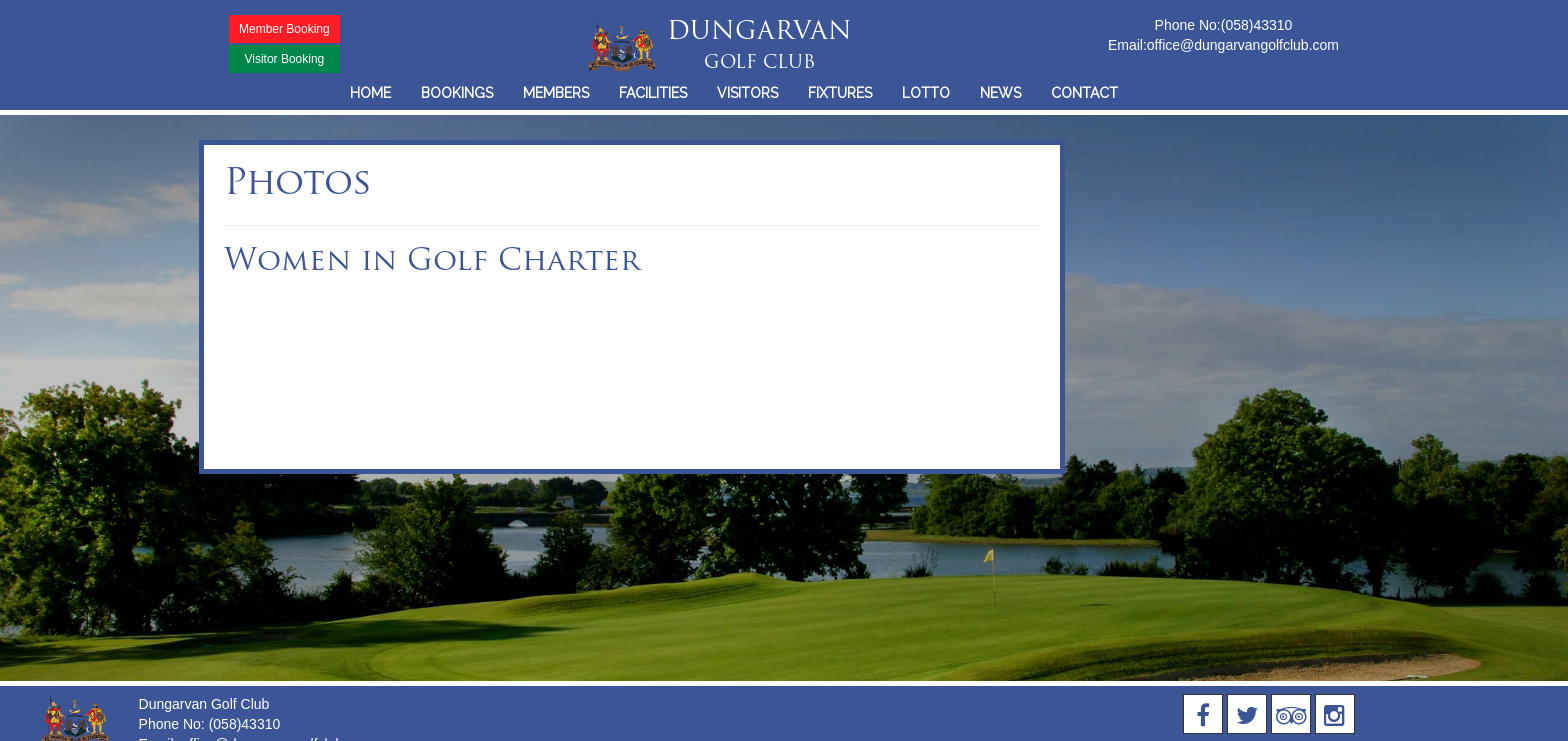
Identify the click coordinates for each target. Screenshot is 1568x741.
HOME (370, 93)
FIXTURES (840, 93)
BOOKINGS (457, 93)
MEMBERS (556, 93)
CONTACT (1084, 93)
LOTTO (926, 93)
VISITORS (747, 93)
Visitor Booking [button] (284, 59)
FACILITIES (653, 93)
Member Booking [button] (284, 29)
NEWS (1000, 93)
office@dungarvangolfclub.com (1243, 45)
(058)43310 (1257, 25)
